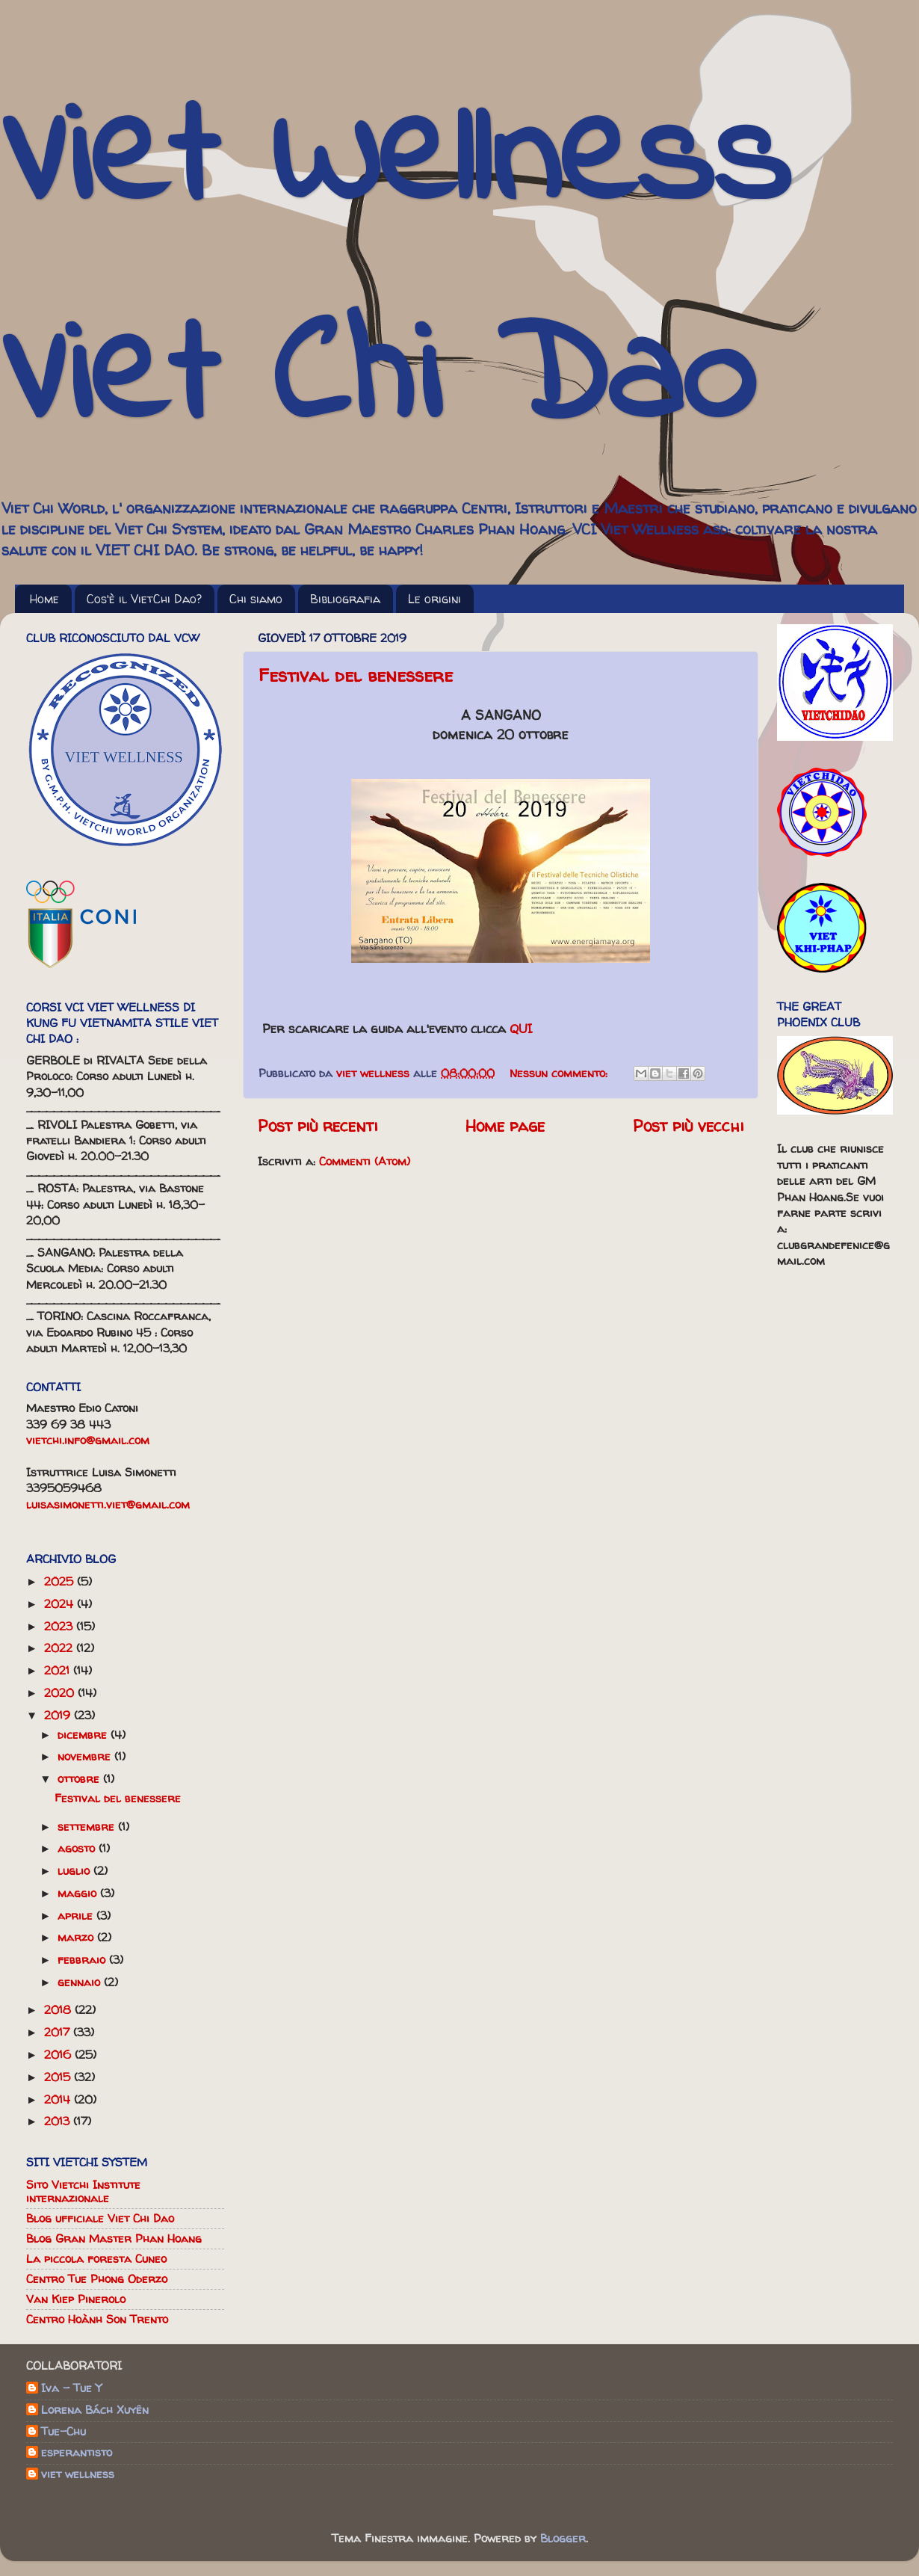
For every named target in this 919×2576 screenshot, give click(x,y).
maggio (79, 1893)
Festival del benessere (356, 675)
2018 (59, 2010)
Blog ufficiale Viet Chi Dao (100, 2218)
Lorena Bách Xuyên (95, 2410)
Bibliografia (345, 599)
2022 (60, 1648)
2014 (59, 2099)
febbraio (83, 1960)
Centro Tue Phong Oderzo (96, 2279)
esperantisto (76, 2453)
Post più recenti (317, 1126)
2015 (59, 2077)
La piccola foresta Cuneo (96, 2259)
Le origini (434, 599)
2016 (59, 2054)
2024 (60, 1604)
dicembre (84, 1735)
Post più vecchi (688, 1126)
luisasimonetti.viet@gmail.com (108, 1504)
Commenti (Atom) (364, 1161)
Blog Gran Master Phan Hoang (114, 2238)
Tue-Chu (63, 2432)
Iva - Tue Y (71, 2389)
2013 (58, 2121)
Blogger (563, 2538)
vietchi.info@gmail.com (87, 1440)
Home (44, 599)
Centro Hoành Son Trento (97, 2319)
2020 (61, 1693)
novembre (86, 1756)
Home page (505, 1126)
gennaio (81, 1982)
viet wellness (77, 2475)
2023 (60, 1626)
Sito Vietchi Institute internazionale (83, 2191)
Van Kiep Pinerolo (76, 2299)
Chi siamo (255, 599)
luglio (75, 1871)
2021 (58, 1670)
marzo (77, 1937)
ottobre (80, 1779)
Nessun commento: (560, 1073)
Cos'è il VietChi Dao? (144, 599)
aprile (77, 1915)
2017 (58, 2032)
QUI (521, 1028)
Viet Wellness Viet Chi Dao (395, 272)
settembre (88, 1826)
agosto (78, 1848)
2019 (59, 1715)
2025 (60, 1581)
